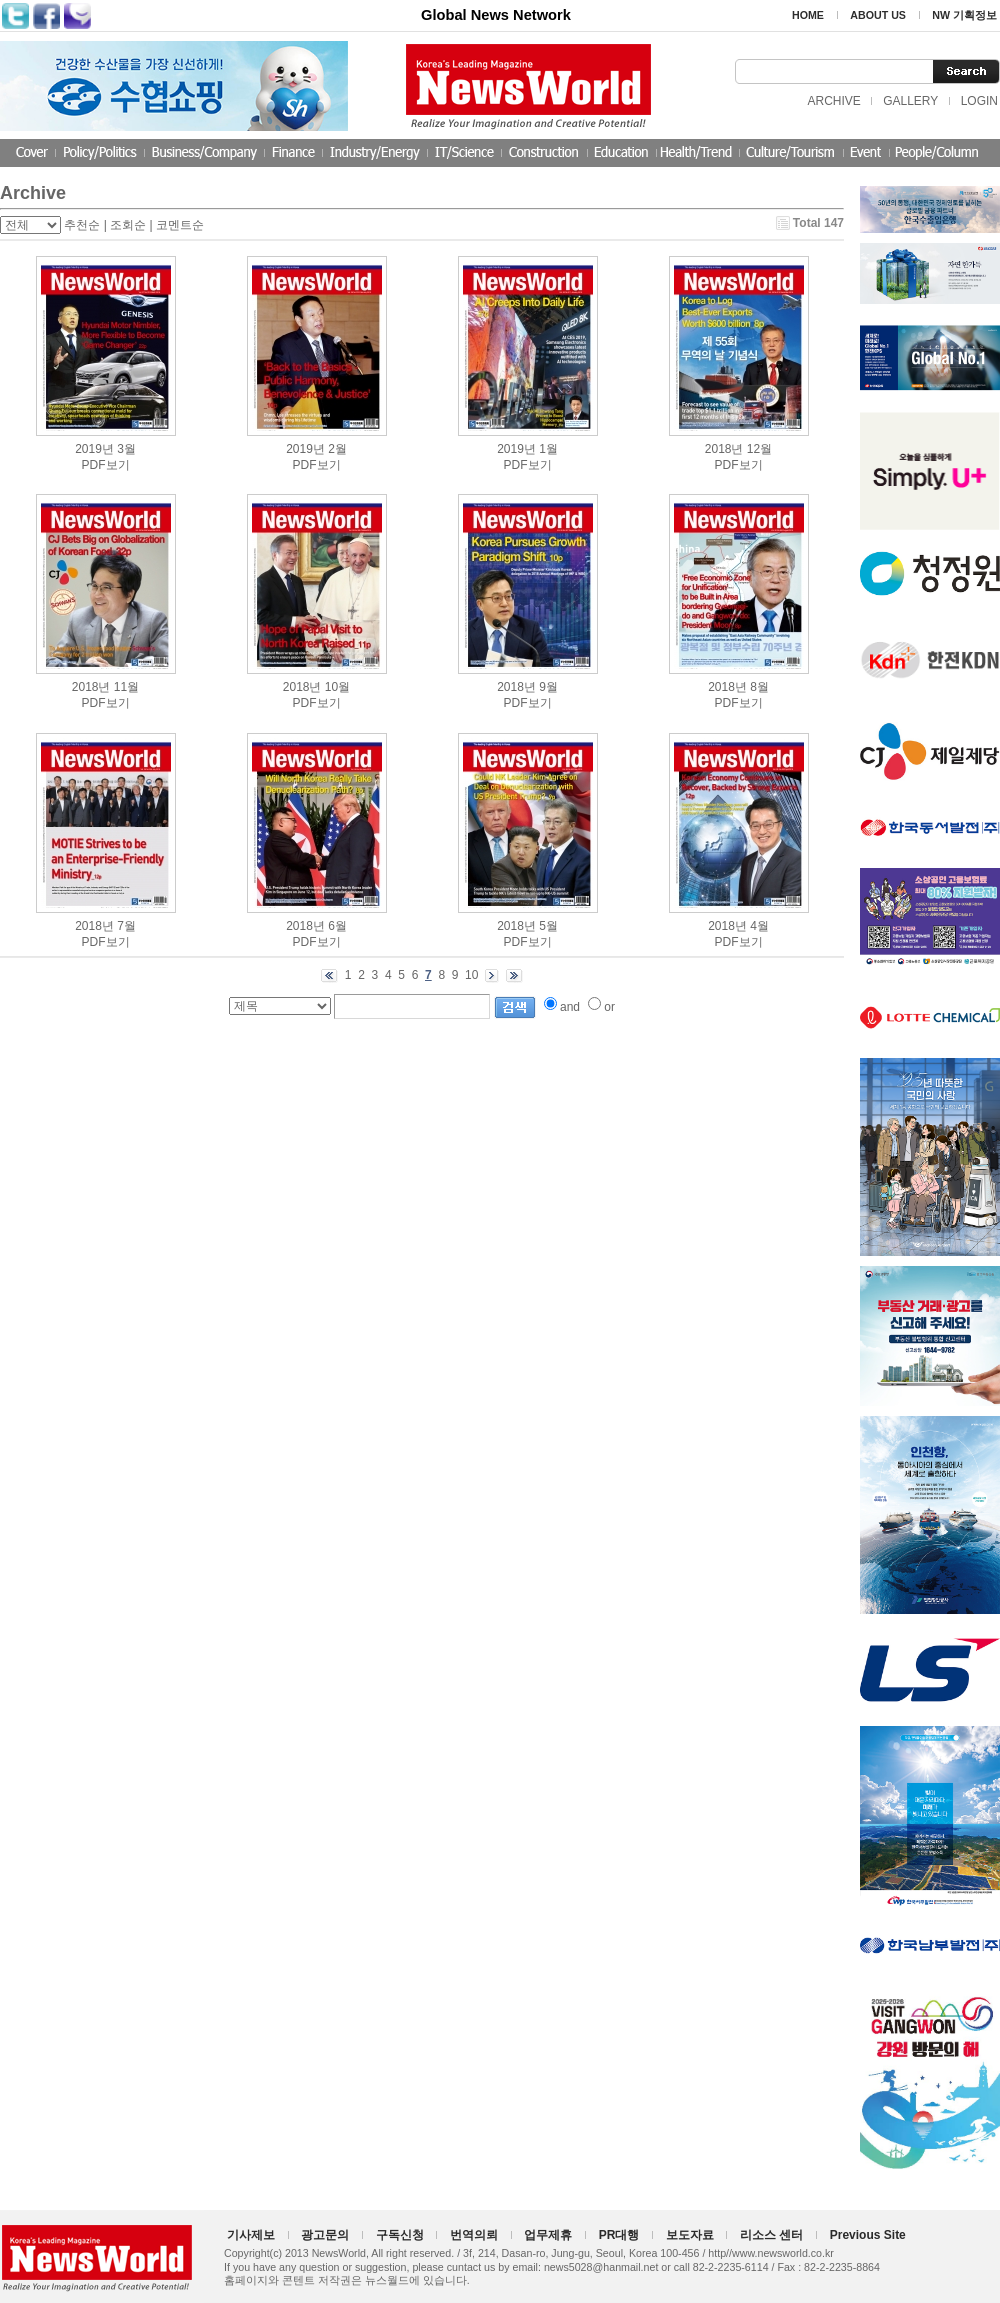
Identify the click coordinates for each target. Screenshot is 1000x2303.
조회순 (128, 225)
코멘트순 (180, 225)
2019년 (94, 449)
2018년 (724, 449)
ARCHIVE (833, 101)
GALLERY (910, 101)
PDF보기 (106, 465)
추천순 (82, 225)
